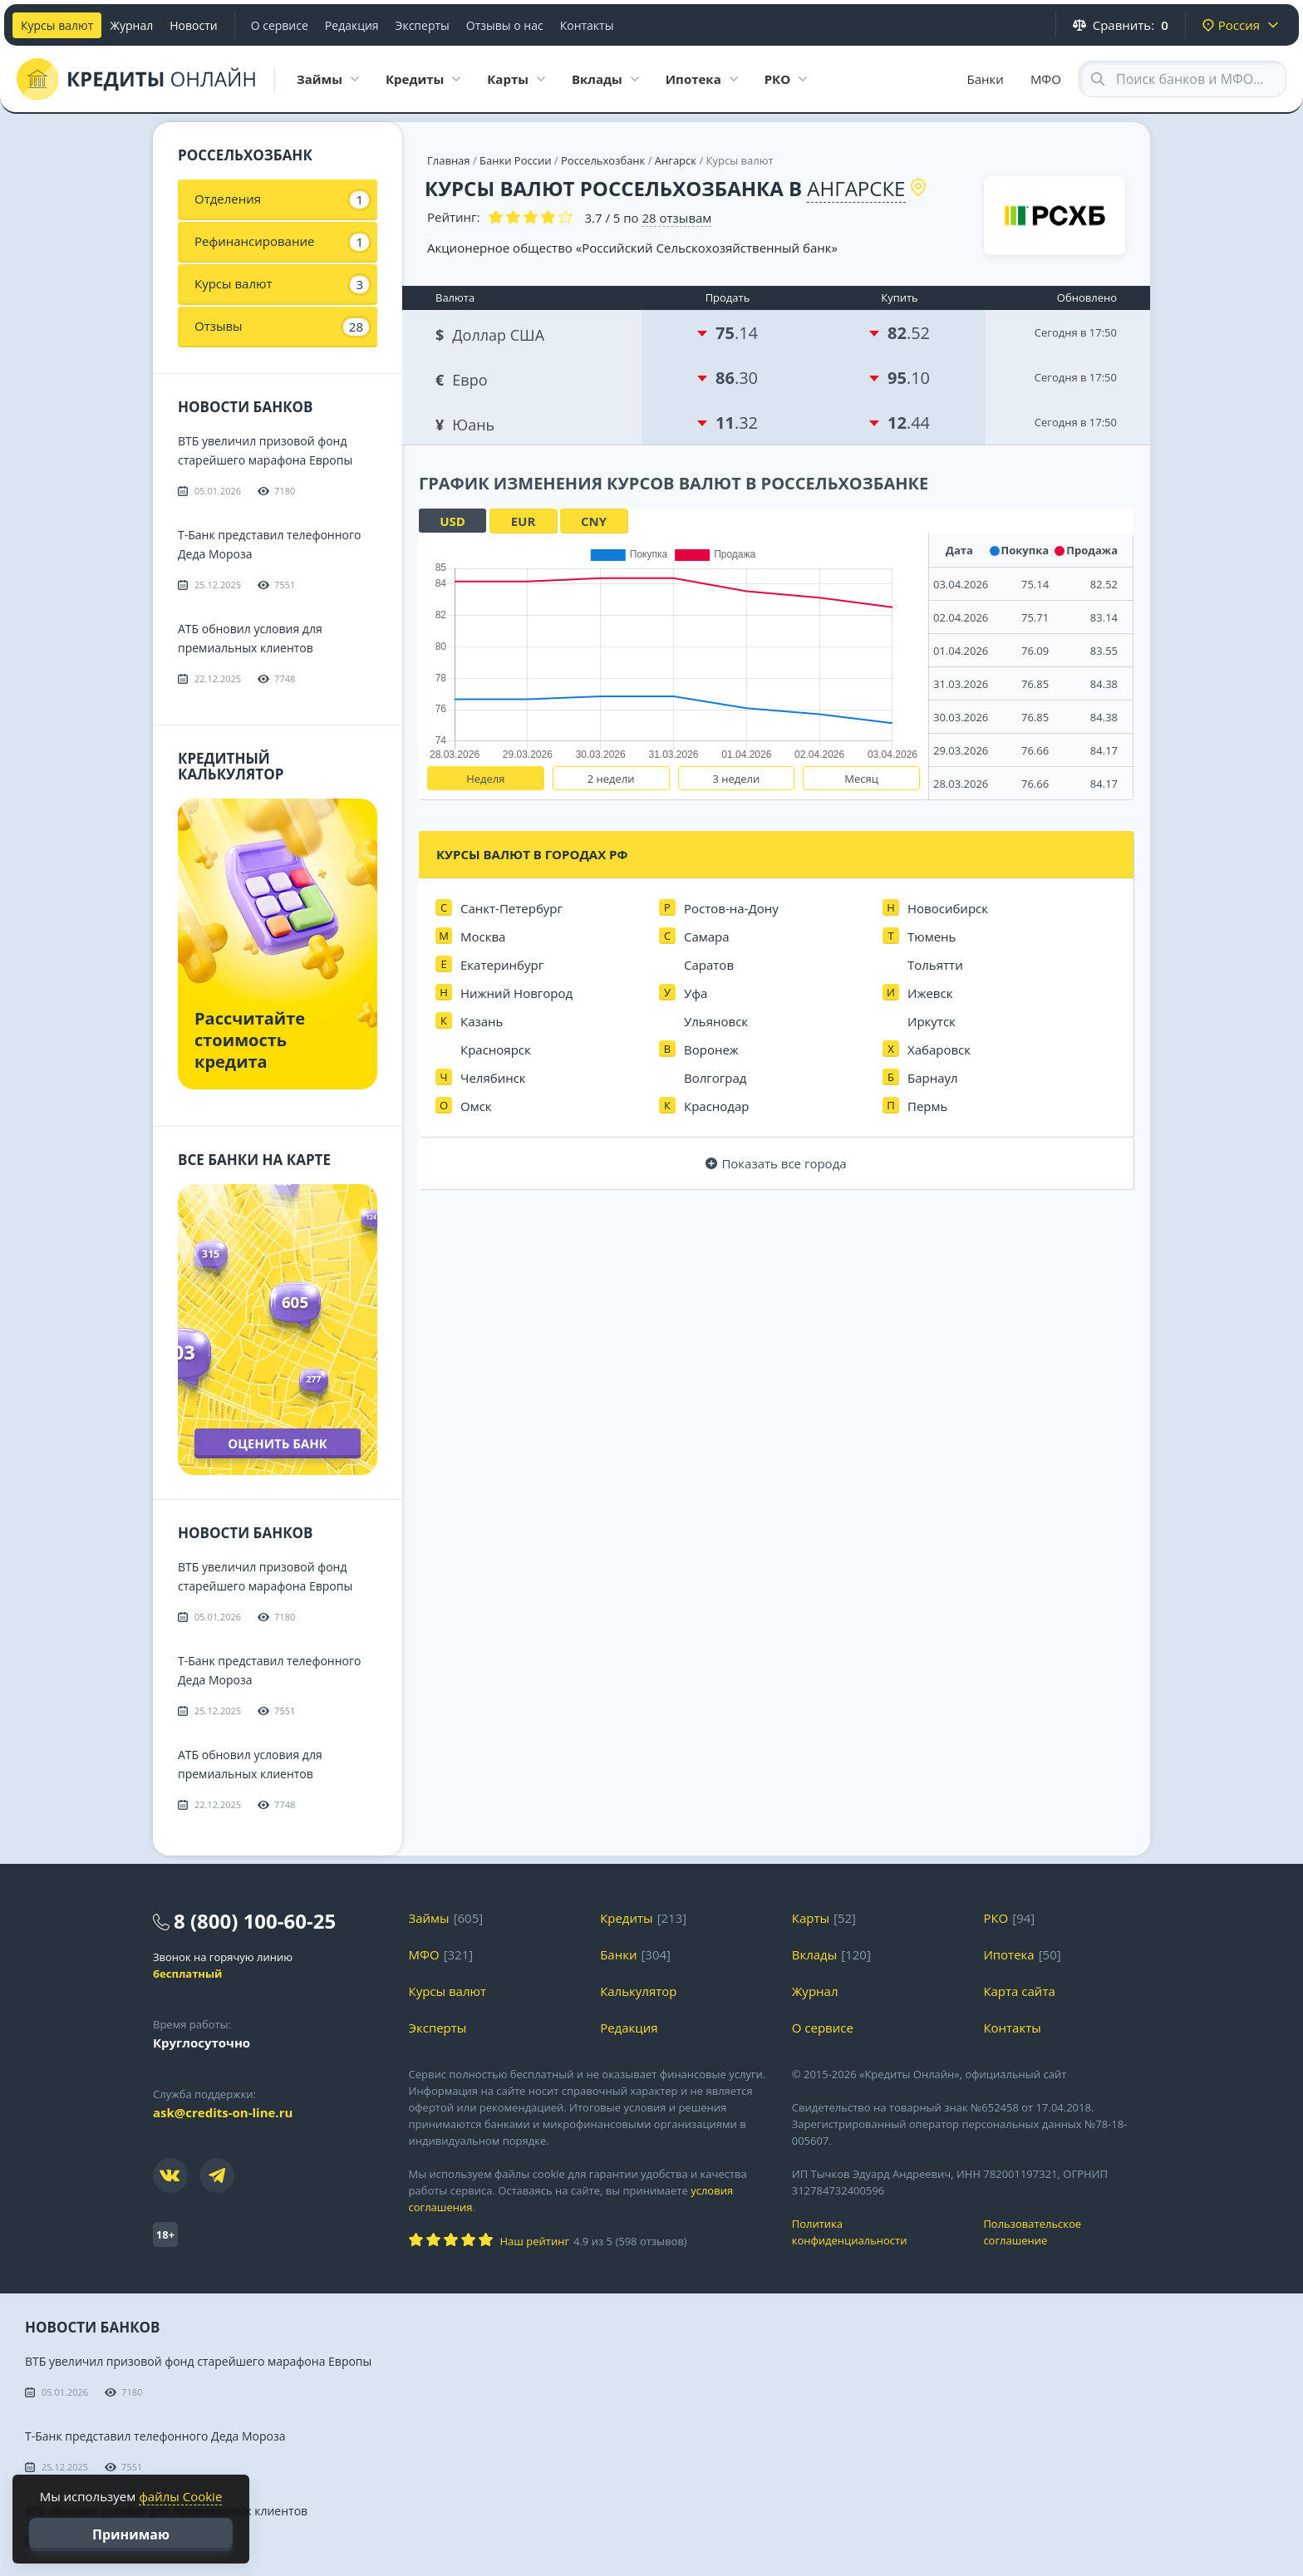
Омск (476, 1106)
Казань (481, 1021)
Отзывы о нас (504, 25)
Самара (707, 936)
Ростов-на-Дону (731, 908)
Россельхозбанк (603, 160)
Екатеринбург (501, 964)
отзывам (676, 217)
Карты (810, 1918)
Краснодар (717, 1106)
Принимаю (131, 2534)
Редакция (352, 25)
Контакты (587, 25)
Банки (985, 79)
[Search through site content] (1182, 79)
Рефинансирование (281, 242)
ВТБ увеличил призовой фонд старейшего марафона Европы (198, 2361)
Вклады (815, 1954)
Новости (193, 25)
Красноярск (495, 1049)
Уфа (695, 993)
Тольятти (935, 964)
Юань (466, 422)
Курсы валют (57, 25)
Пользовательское (1066, 2232)
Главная (448, 160)
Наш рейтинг (534, 2241)
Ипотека (1008, 1954)
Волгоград (715, 1077)
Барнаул (932, 1077)
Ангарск (675, 160)
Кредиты (626, 1918)
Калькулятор (638, 1991)
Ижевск (929, 993)
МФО (1045, 79)
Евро (462, 377)
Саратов (709, 964)
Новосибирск (947, 908)
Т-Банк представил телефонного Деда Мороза (155, 2436)
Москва (482, 936)
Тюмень (931, 936)
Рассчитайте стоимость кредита (249, 1040)
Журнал (131, 25)
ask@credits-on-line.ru (223, 2112)
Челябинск (493, 1077)
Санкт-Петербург (511, 908)
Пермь (927, 1106)
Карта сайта (1019, 1991)
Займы (429, 1918)
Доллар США (491, 333)
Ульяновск (716, 1021)
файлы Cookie (180, 2496)
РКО (995, 1918)
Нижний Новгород (516, 993)
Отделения (281, 199)
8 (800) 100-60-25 (255, 1920)
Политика (875, 2232)
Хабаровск (939, 1049)
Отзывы (281, 326)
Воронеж (711, 1049)
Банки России (515, 160)
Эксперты (423, 25)
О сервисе (279, 25)
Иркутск (931, 1021)
